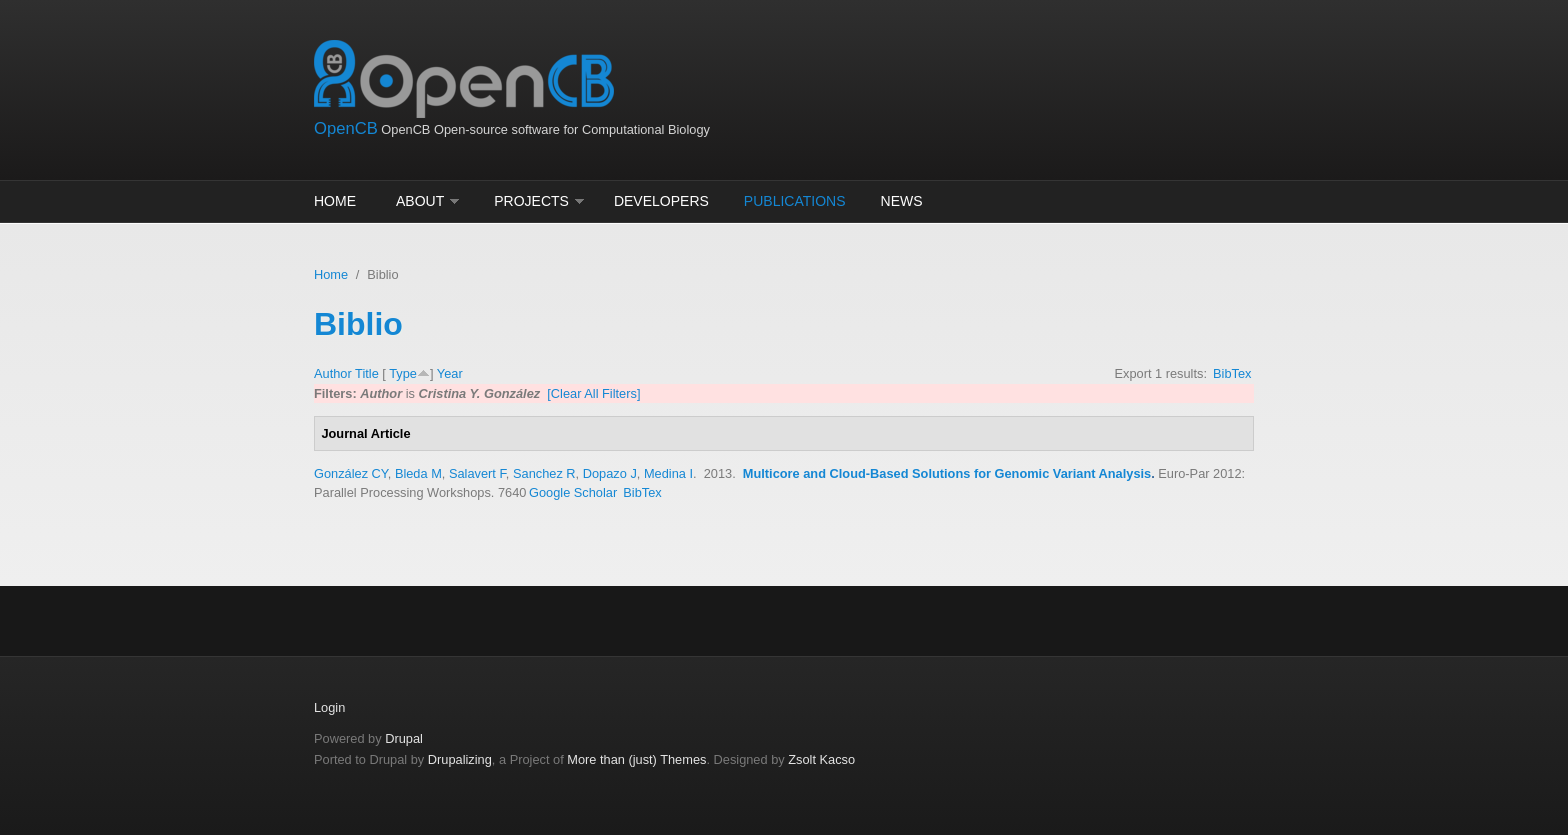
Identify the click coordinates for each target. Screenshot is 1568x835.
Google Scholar (573, 492)
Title (367, 373)
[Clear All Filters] (593, 393)
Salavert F (477, 473)
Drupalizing (460, 759)
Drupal (404, 738)
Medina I (668, 473)
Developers (661, 201)
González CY (351, 473)
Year (450, 373)
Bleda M (418, 473)
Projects (531, 201)
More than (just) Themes (636, 759)
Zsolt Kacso (821, 759)
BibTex (1232, 373)
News (902, 201)
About (420, 201)
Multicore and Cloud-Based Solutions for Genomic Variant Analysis (947, 473)
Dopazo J (610, 473)
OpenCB (346, 128)
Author (333, 373)
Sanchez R (544, 473)
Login (329, 707)
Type (403, 373)
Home (335, 201)
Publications (795, 201)
